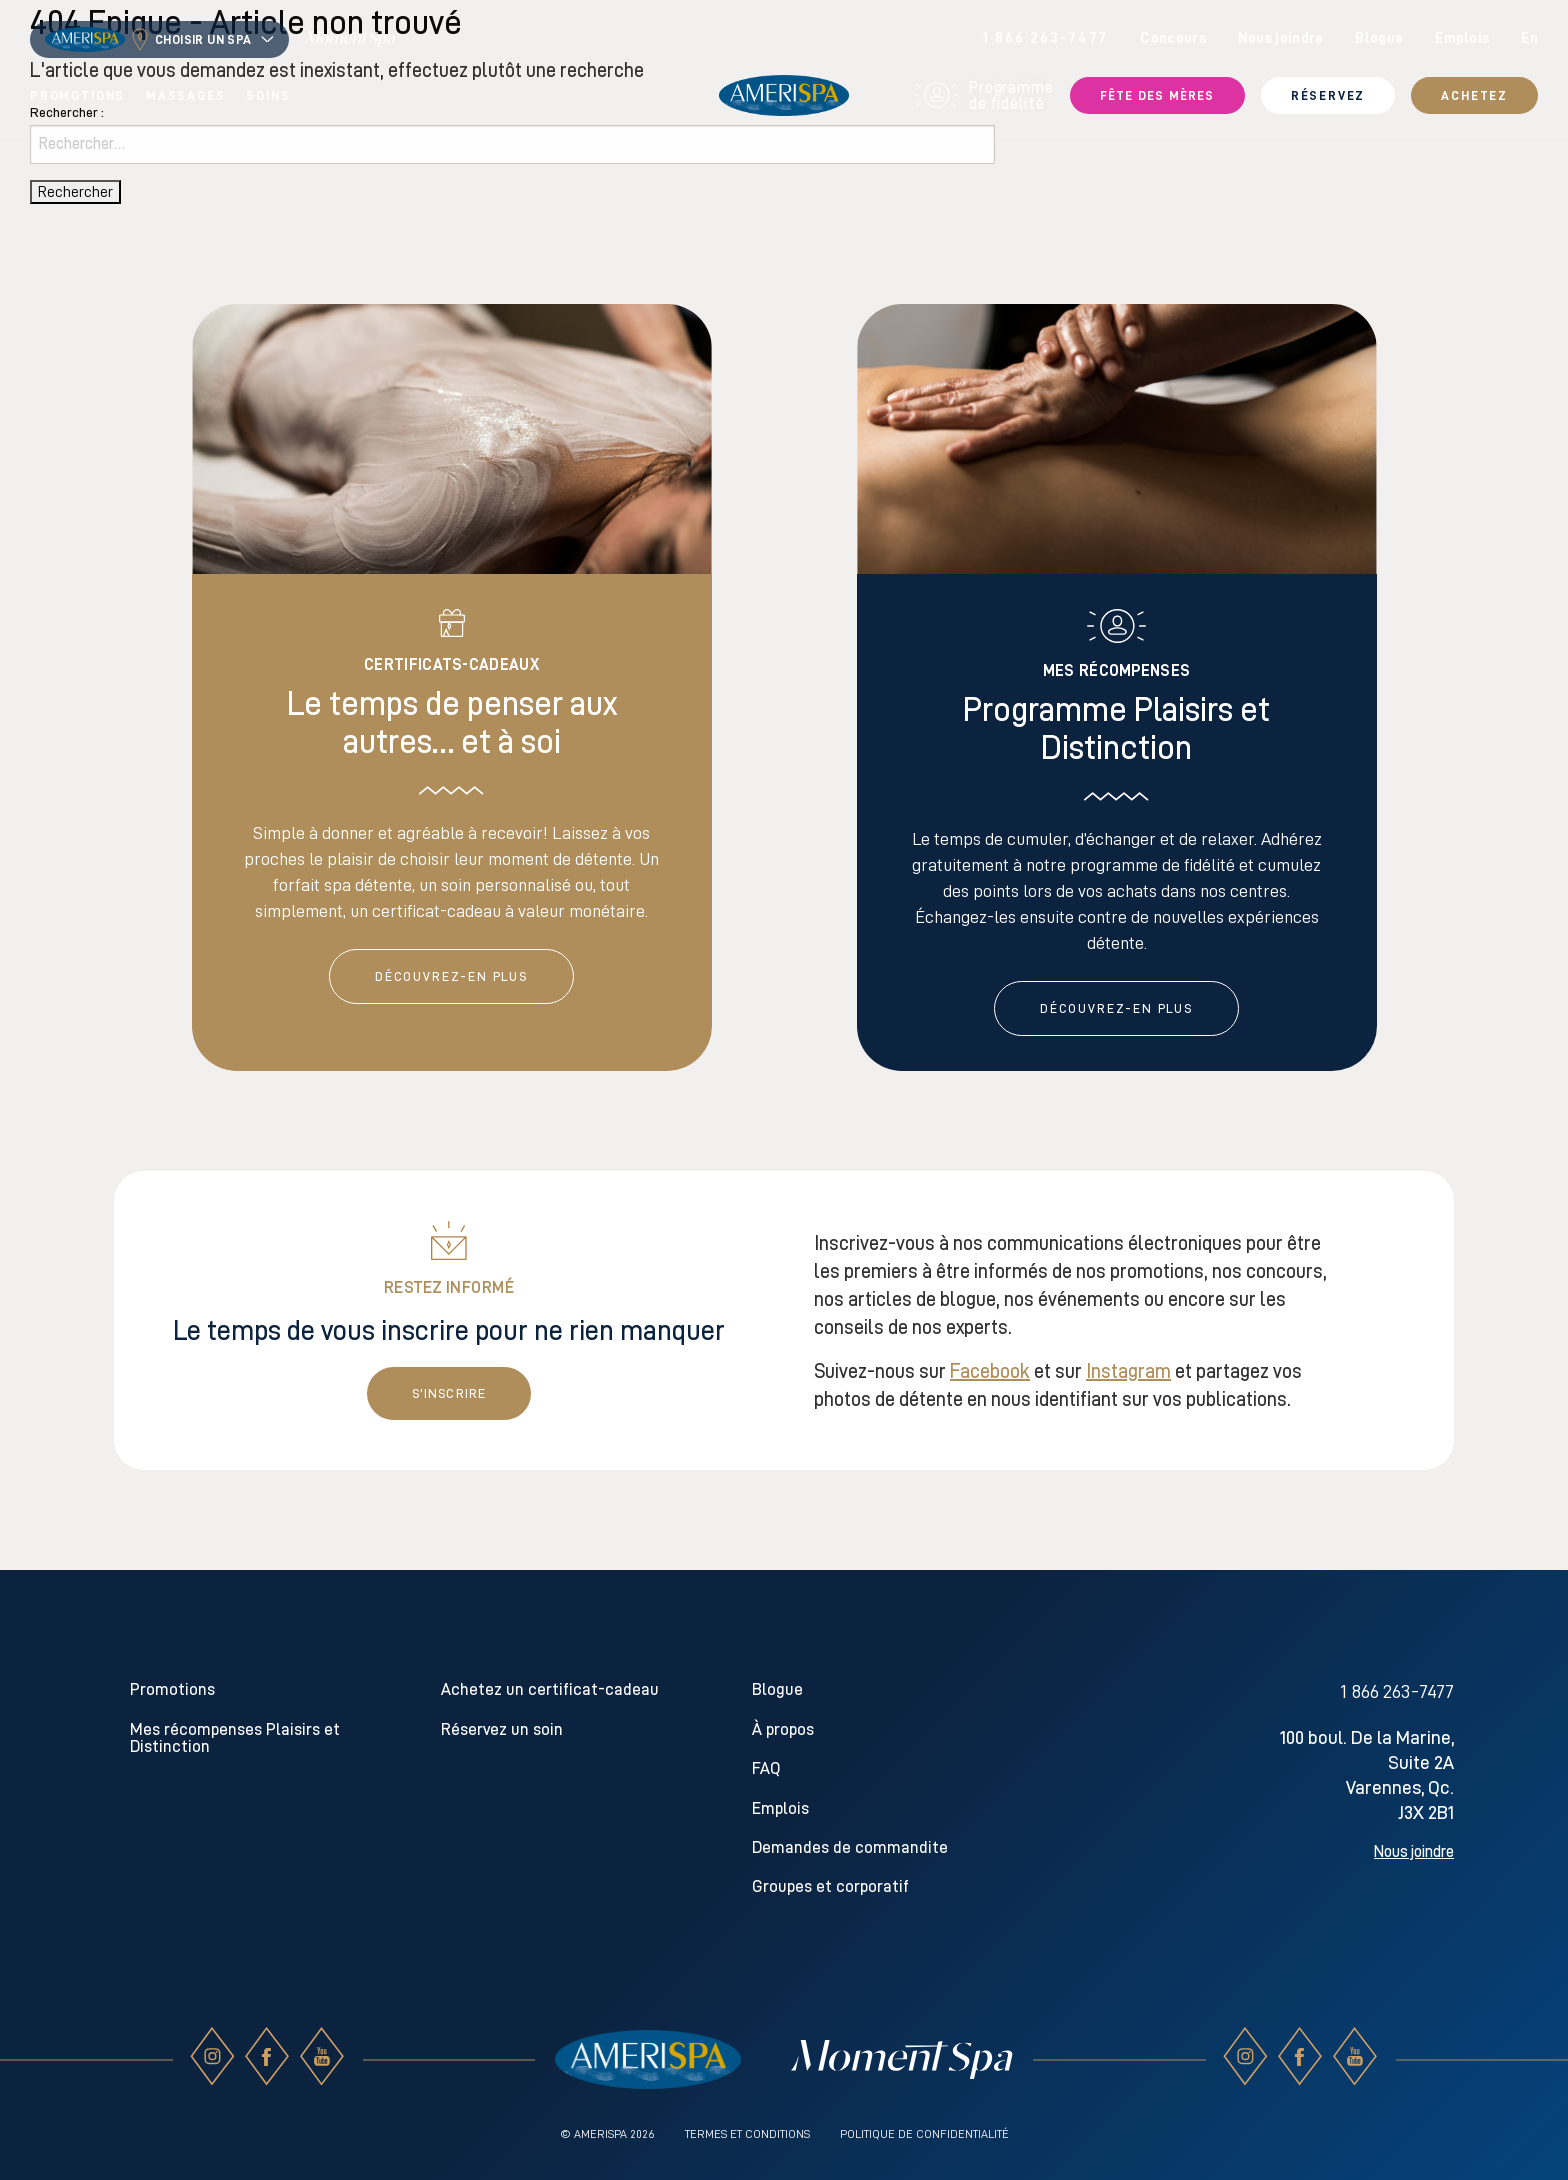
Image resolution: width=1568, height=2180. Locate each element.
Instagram (1128, 1371)
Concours (1172, 38)
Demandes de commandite (850, 1847)
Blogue (1379, 38)
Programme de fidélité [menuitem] (984, 96)
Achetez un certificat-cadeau (550, 1689)
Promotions (172, 1689)
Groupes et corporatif (830, 1886)
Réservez (1328, 95)
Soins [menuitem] (268, 95)
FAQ (766, 1768)
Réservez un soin (502, 1729)
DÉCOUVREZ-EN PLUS (451, 976)
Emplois (1462, 38)
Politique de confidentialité (924, 2134)
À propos (783, 1729)
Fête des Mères (1157, 95)
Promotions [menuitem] (77, 95)
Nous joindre (1281, 38)
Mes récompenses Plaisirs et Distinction (235, 1738)
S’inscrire (449, 1393)
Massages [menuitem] (186, 95)
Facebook (990, 1371)
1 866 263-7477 (1045, 38)
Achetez (1474, 95)
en (1529, 38)
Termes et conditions (747, 2134)
